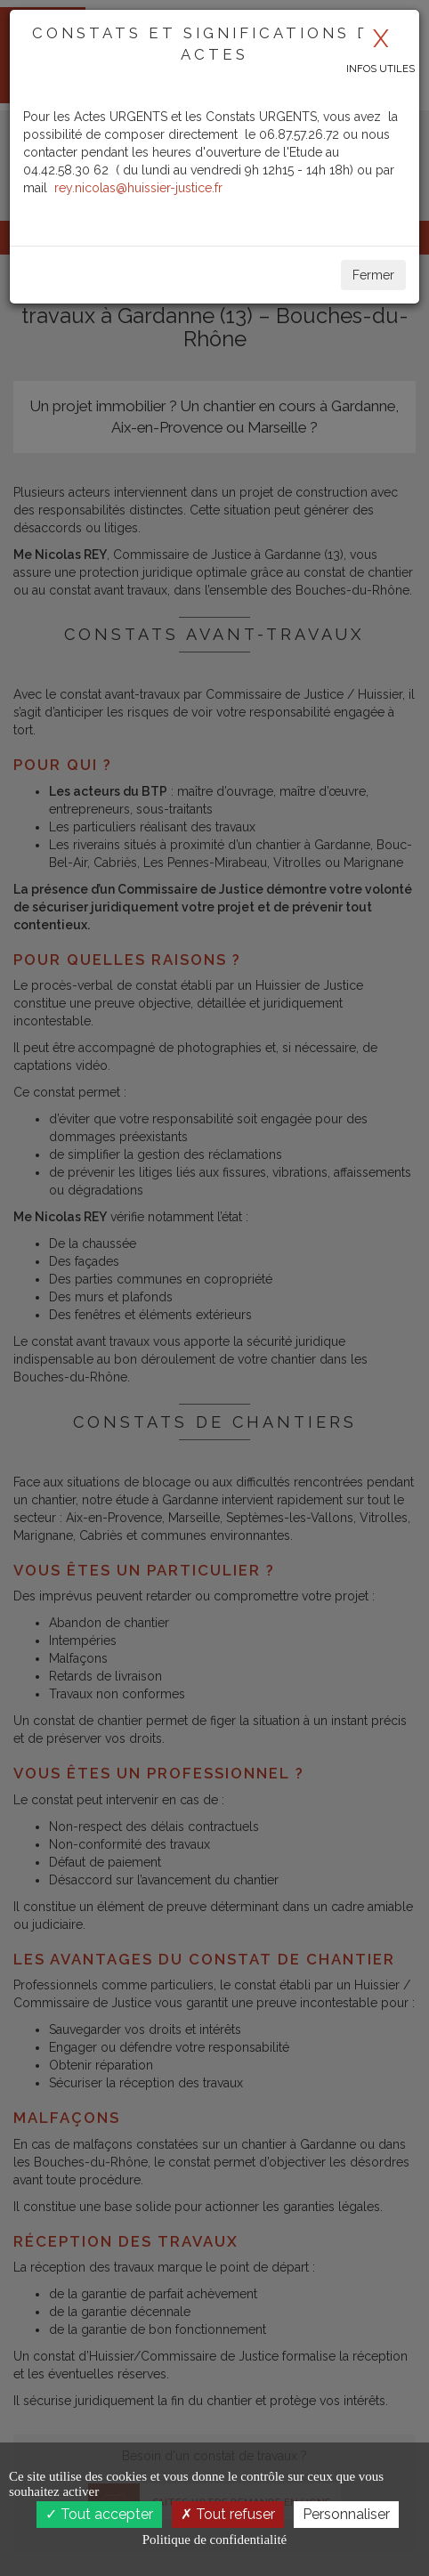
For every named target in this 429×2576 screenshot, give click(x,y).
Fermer (373, 275)
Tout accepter (99, 2514)
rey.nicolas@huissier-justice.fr (138, 188)
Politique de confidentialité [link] (214, 2539)
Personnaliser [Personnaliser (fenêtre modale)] (346, 2514)
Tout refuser (228, 2514)
